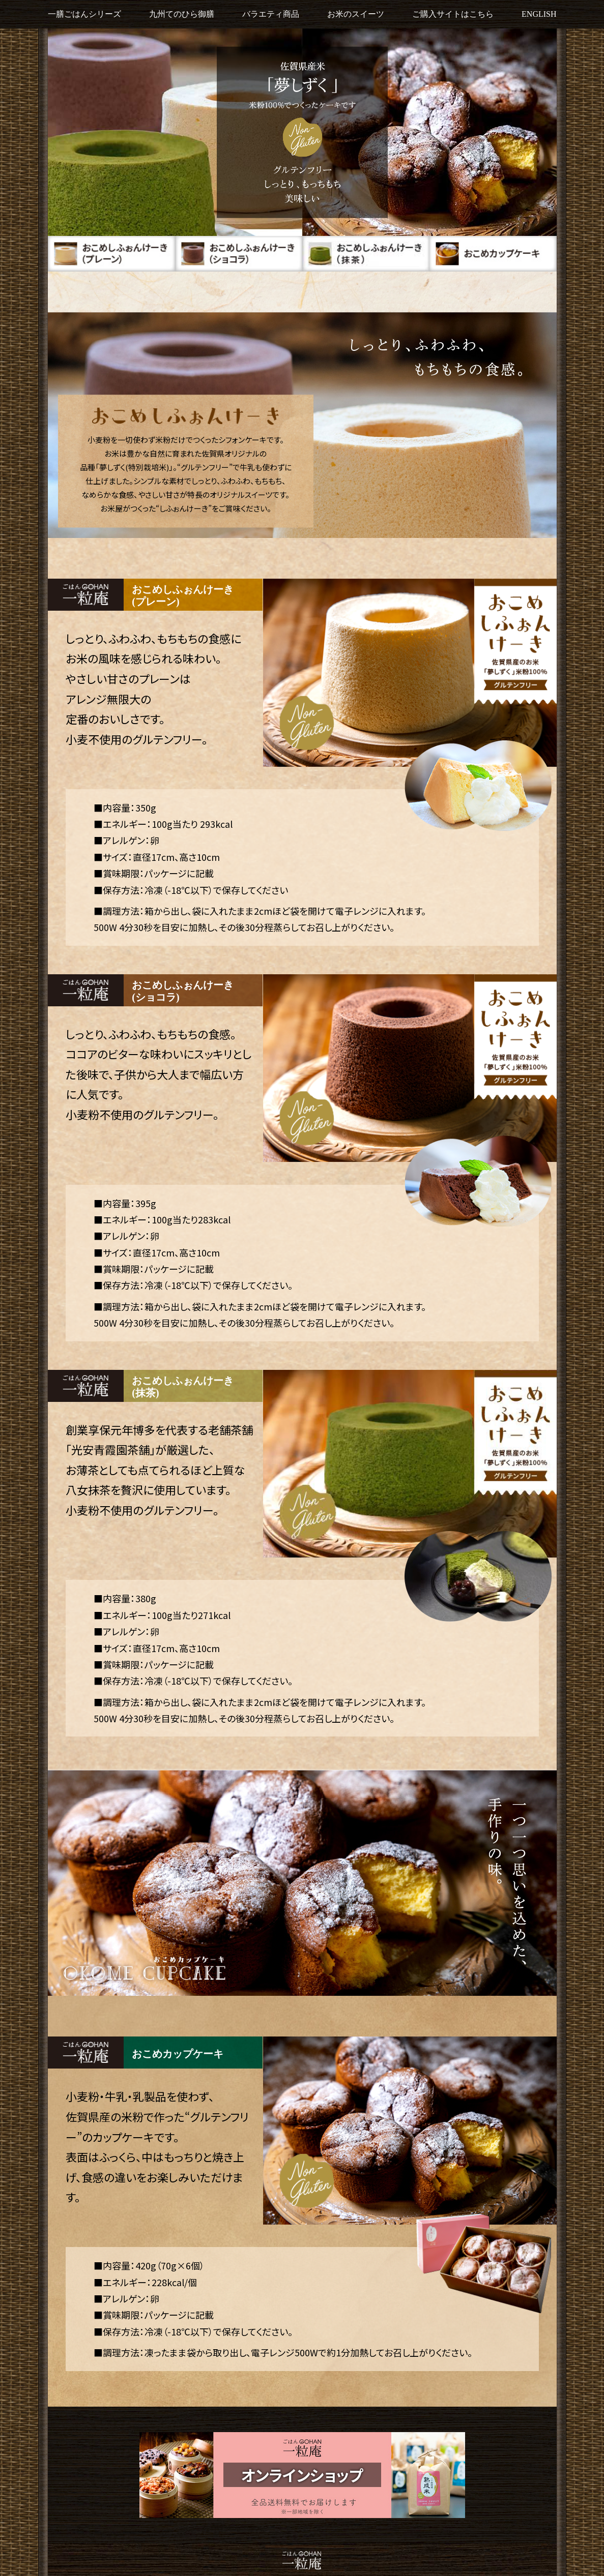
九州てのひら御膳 (181, 14)
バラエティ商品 (270, 14)
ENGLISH (539, 14)
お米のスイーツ (355, 14)
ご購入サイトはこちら (453, 14)
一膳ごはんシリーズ (84, 14)
